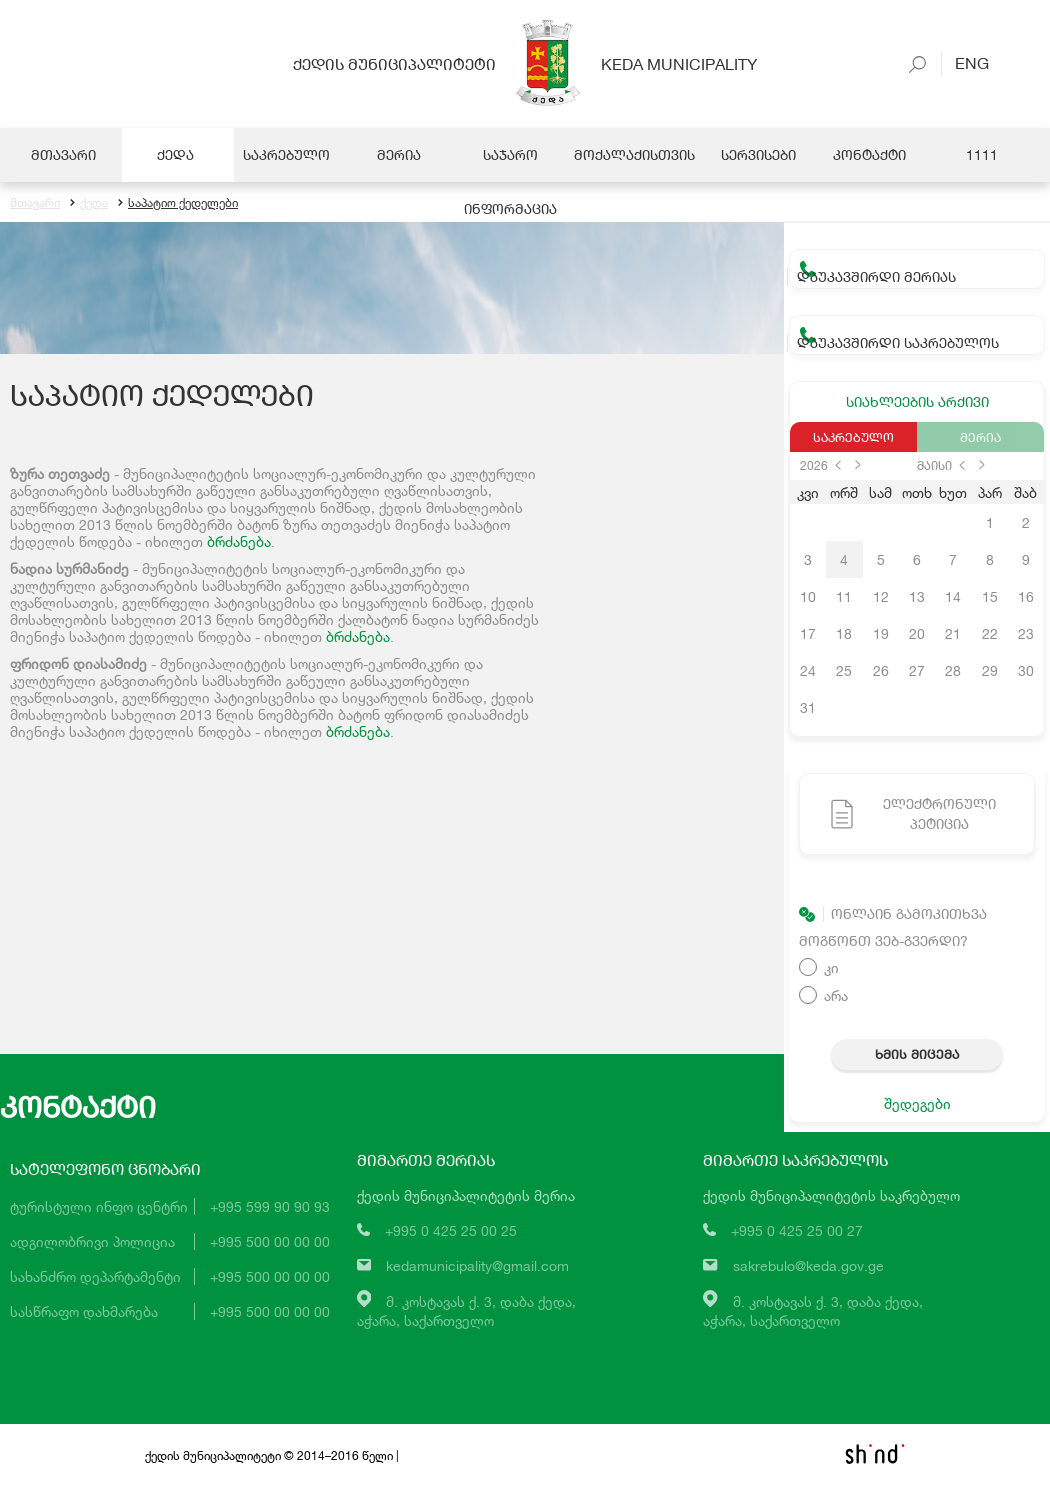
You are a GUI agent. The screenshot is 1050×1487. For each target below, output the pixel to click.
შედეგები (917, 1103)
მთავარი (35, 202)
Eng (965, 62)
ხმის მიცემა (917, 1054)
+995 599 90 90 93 (270, 1206)
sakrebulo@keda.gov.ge (808, 1265)
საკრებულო (853, 437)
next (858, 465)
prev (838, 465)
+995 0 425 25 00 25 (451, 1230)
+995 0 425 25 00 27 (797, 1230)
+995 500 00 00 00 (270, 1241)
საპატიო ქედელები (178, 202)
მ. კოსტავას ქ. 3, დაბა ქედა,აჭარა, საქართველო (467, 1311)
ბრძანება (239, 541)
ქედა (89, 202)
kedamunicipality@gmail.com (477, 1265)
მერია (980, 437)
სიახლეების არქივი (917, 401)
